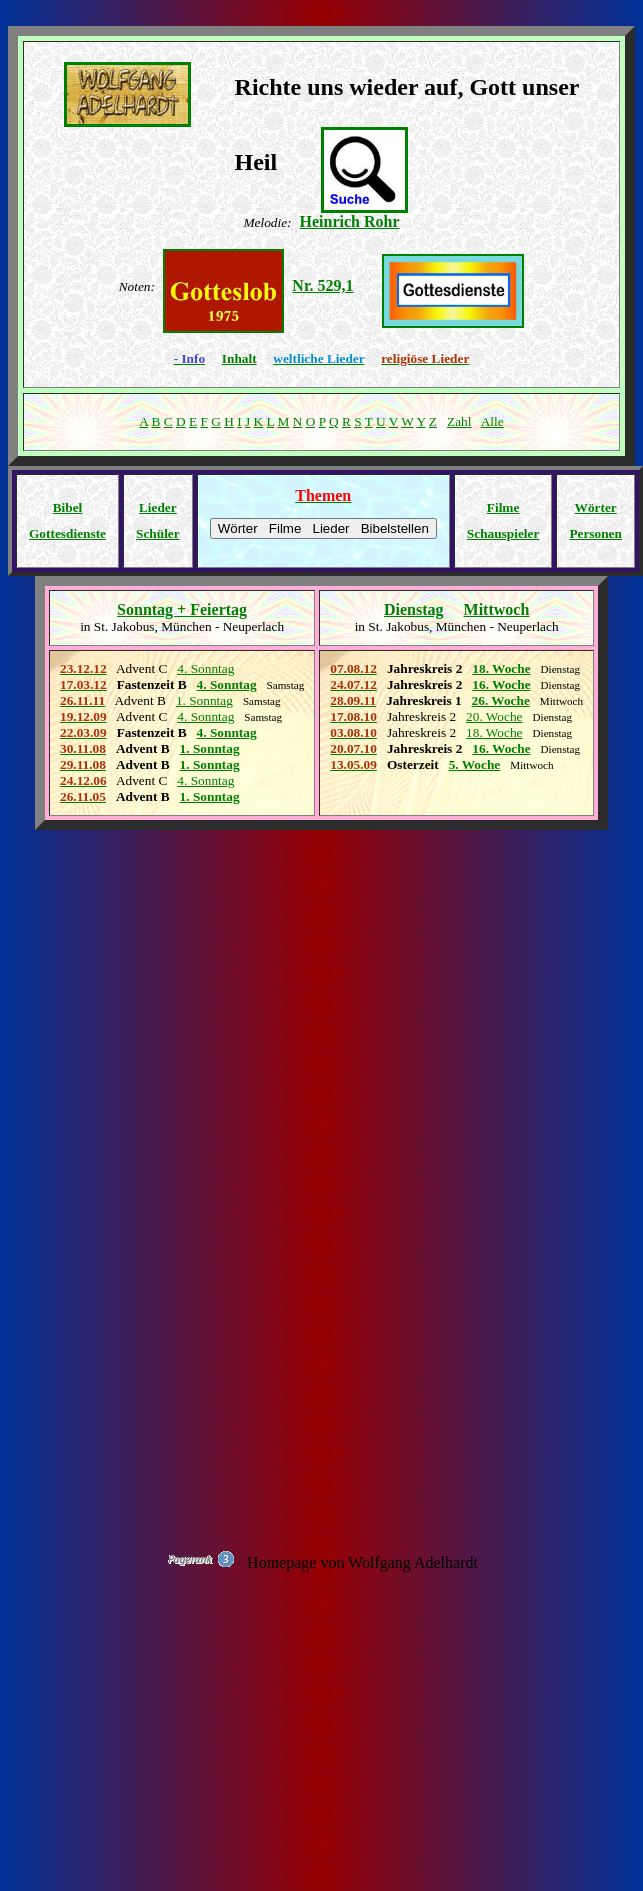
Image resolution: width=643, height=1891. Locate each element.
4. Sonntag (227, 732)
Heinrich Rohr (350, 221)
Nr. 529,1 (322, 285)
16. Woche (501, 684)
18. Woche (501, 668)
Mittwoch (497, 609)
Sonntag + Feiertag (182, 609)
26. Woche (501, 700)
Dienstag (414, 609)
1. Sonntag (210, 748)
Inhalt (239, 358)
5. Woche (475, 764)
